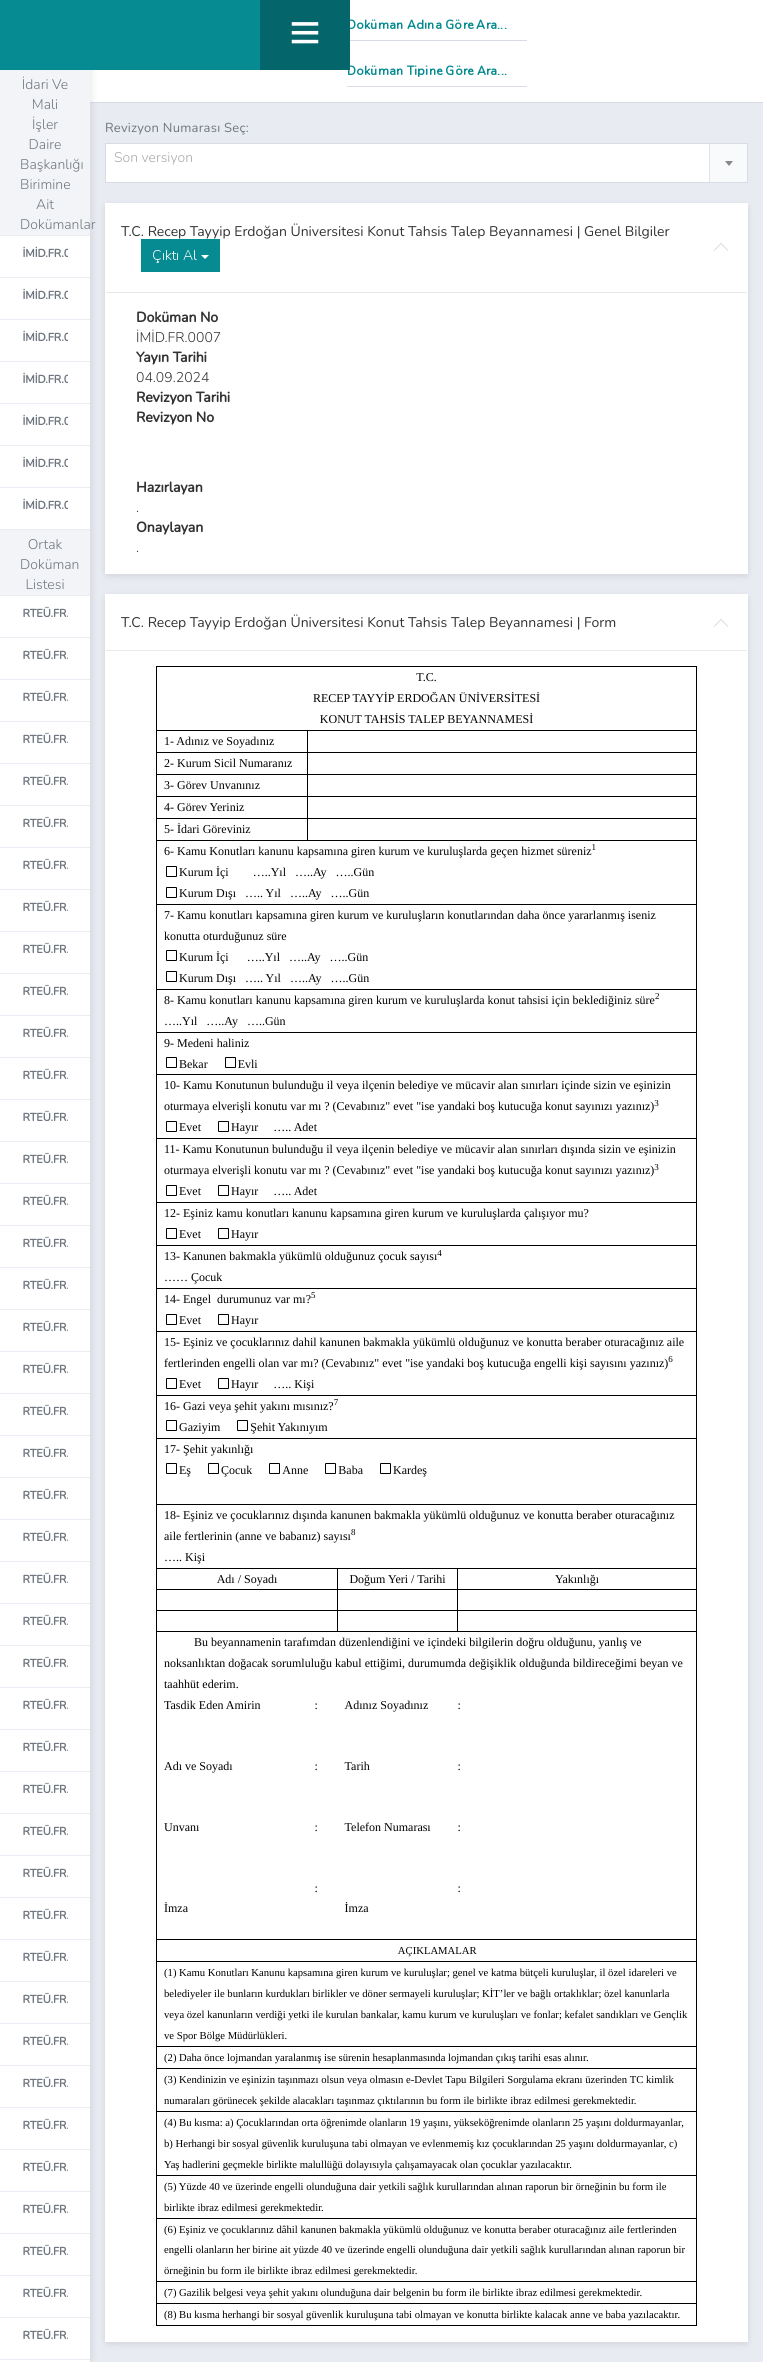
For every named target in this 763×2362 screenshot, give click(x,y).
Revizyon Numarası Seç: (177, 128)
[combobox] (426, 163)
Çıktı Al (180, 255)
